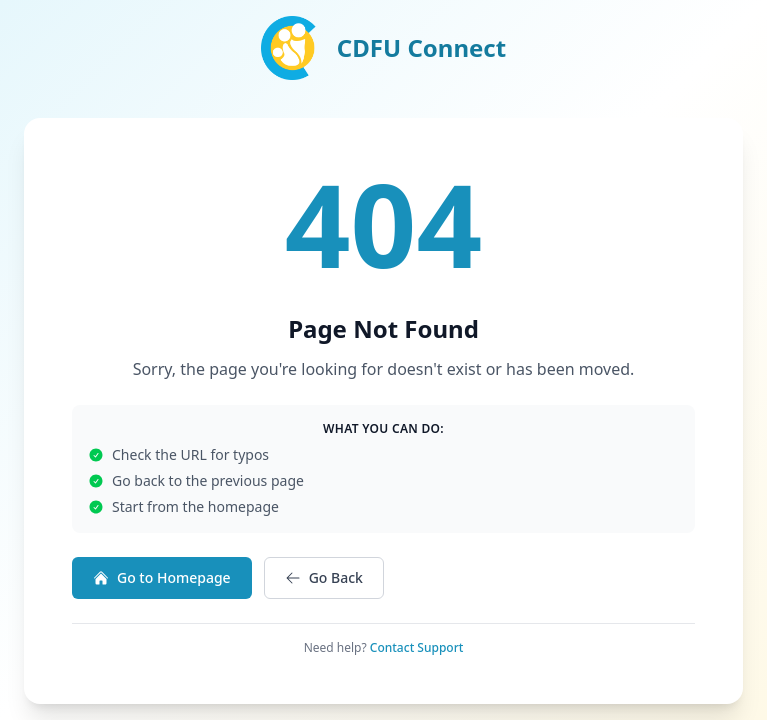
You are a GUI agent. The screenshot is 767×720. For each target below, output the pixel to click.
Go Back (324, 577)
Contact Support (417, 647)
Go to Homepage (162, 577)
